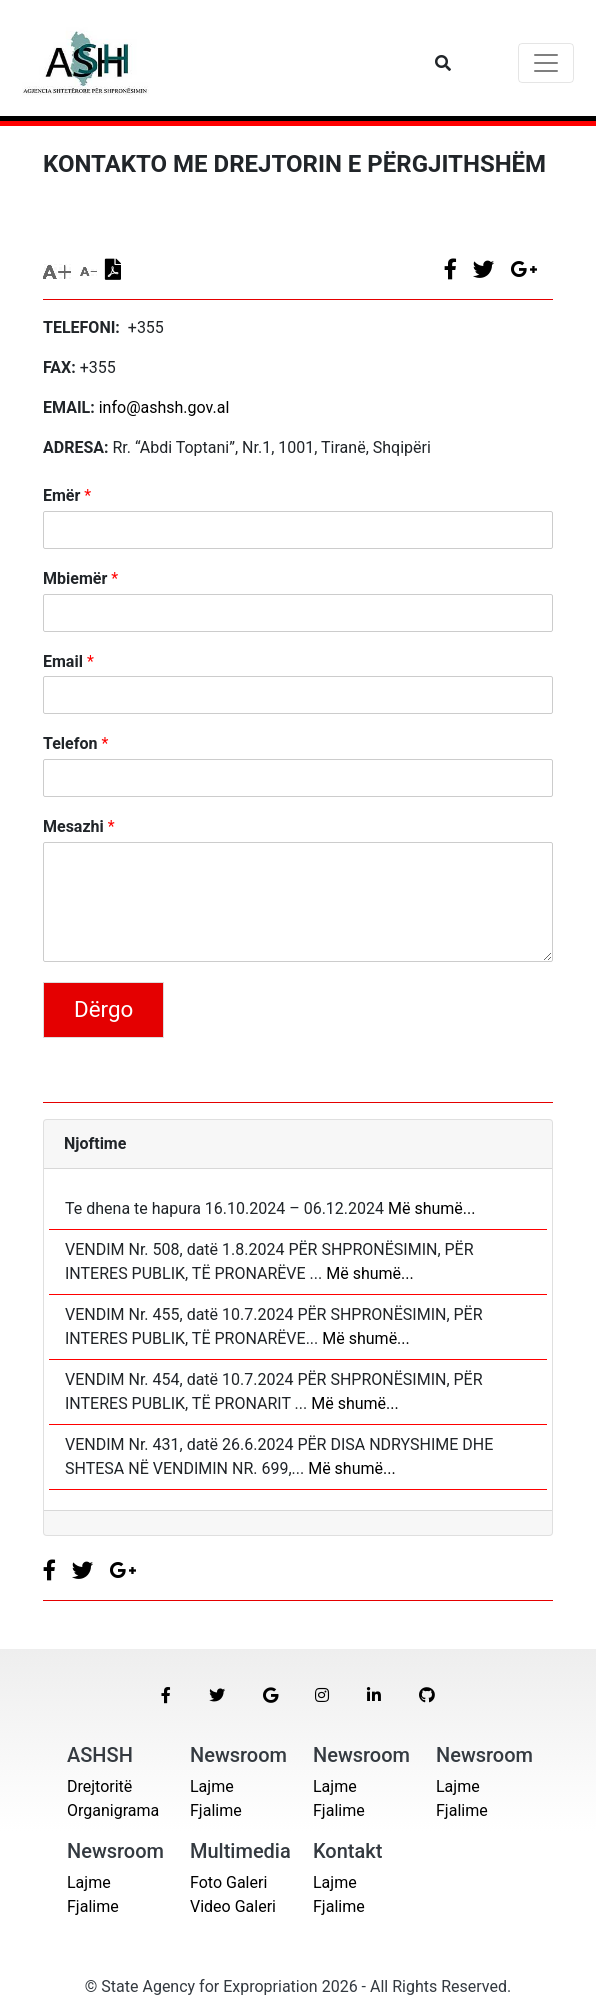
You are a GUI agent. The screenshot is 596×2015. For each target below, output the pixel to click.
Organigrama (113, 1810)
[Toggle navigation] (546, 63)
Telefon (75, 743)
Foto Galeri (228, 1882)
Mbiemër (80, 578)
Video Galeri (233, 1906)
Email (68, 661)
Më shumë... (429, 1208)
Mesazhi (79, 826)
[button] (166, 1696)
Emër (67, 495)
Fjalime (216, 1810)
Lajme (212, 1786)
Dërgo (103, 1009)
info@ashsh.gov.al (164, 407)
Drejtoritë (99, 1786)
